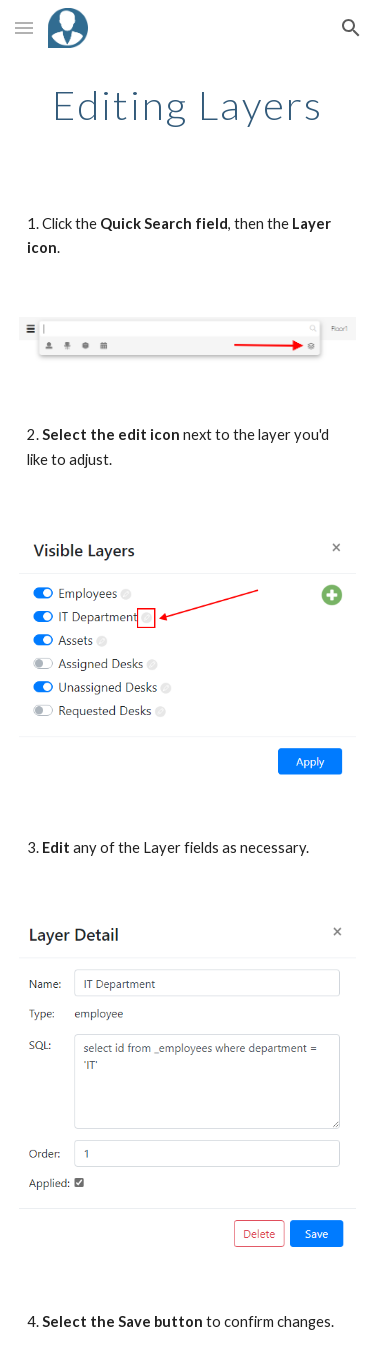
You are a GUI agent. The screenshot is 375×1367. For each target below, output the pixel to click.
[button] (24, 27)
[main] (188, 105)
